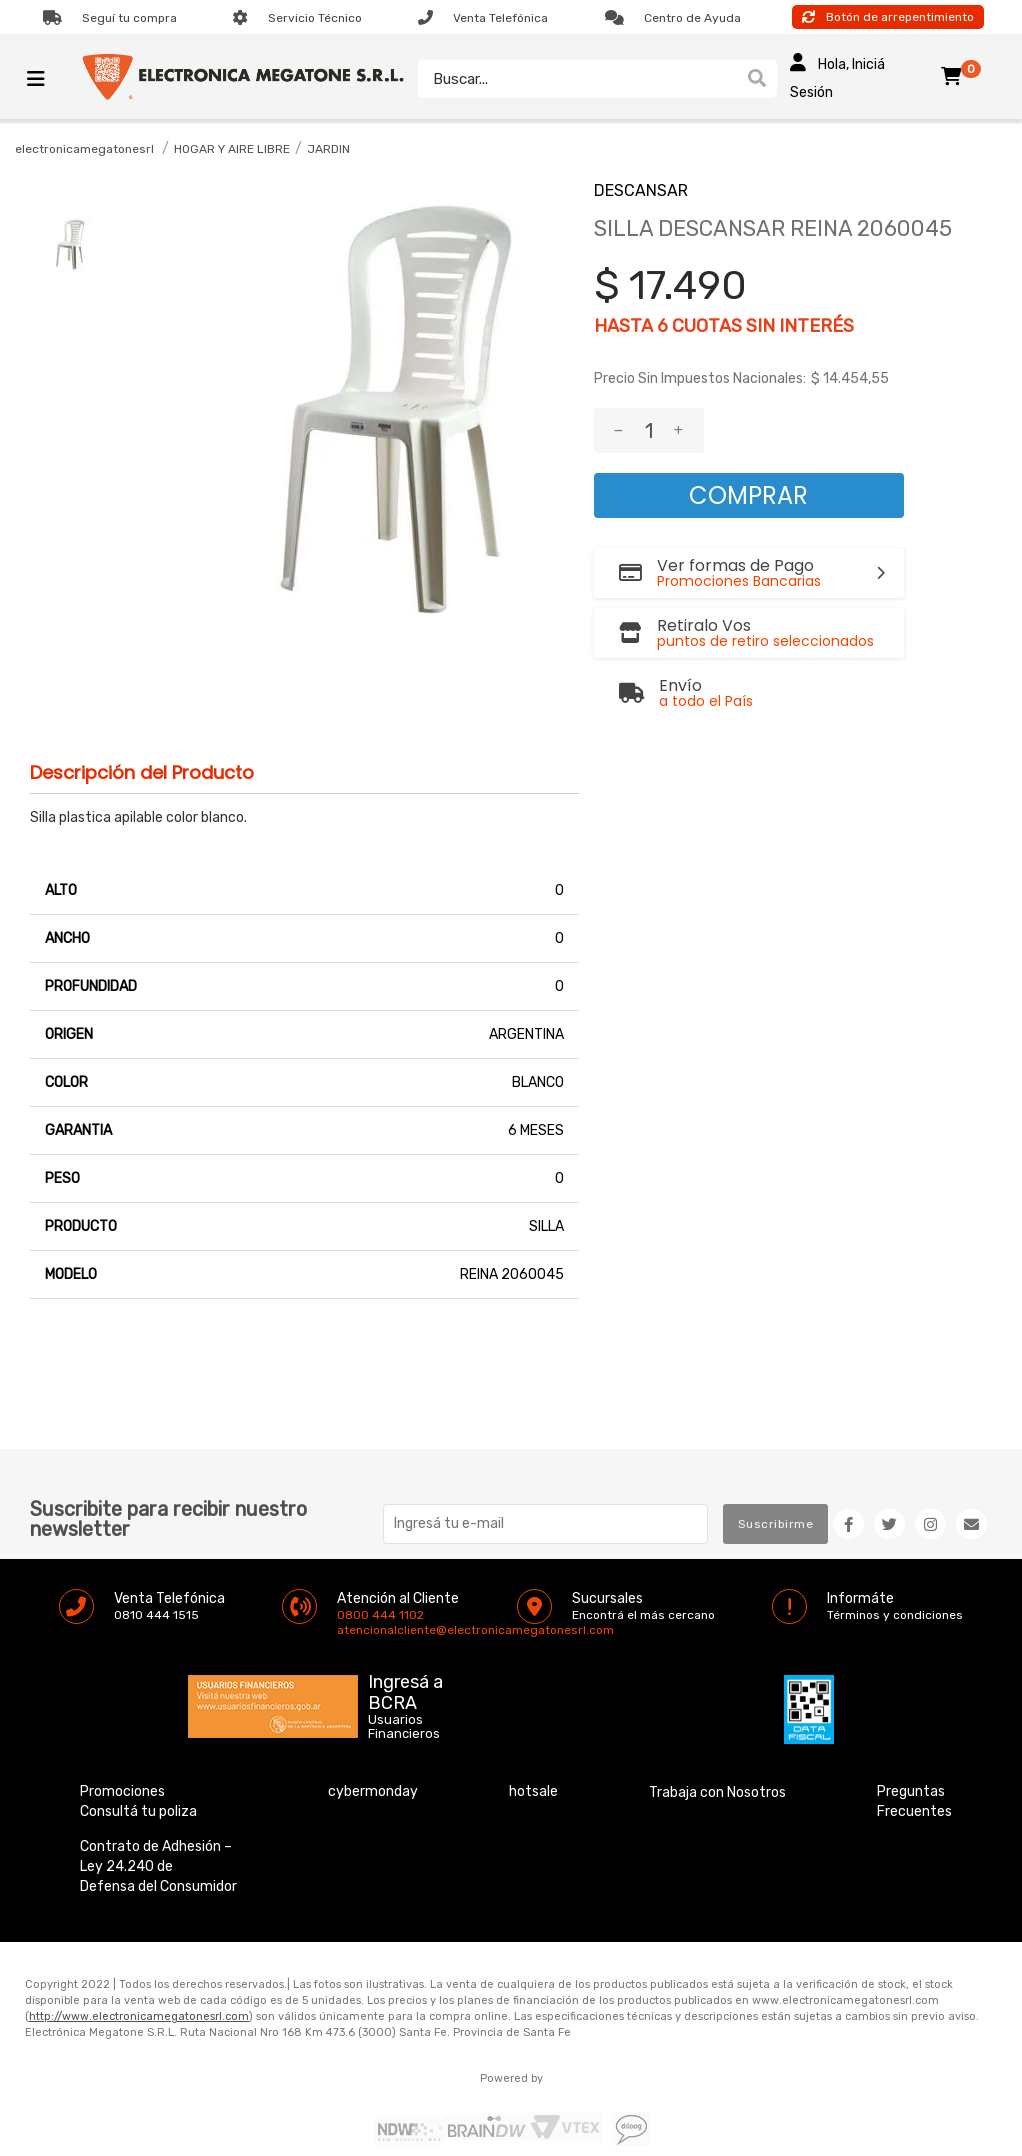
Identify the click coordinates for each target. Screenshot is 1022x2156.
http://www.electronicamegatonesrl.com (139, 1971)
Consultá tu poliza (138, 1766)
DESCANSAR (641, 190)
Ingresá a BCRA (405, 1644)
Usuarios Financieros (404, 1682)
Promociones (122, 1746)
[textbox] (577, 79)
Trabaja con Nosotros (717, 1747)
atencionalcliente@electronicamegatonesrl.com (354, 1585)
